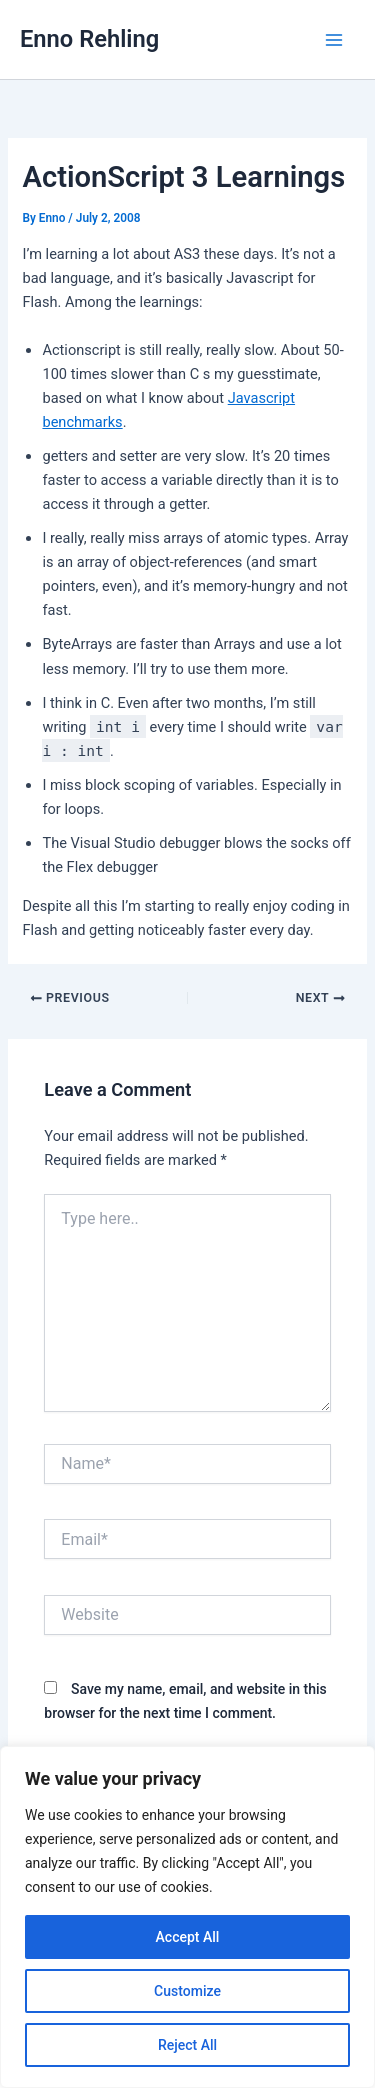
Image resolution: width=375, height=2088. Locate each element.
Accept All (188, 1937)
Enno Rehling (89, 39)
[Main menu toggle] (334, 40)
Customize (187, 1991)
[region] (187, 1917)
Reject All (187, 2045)
